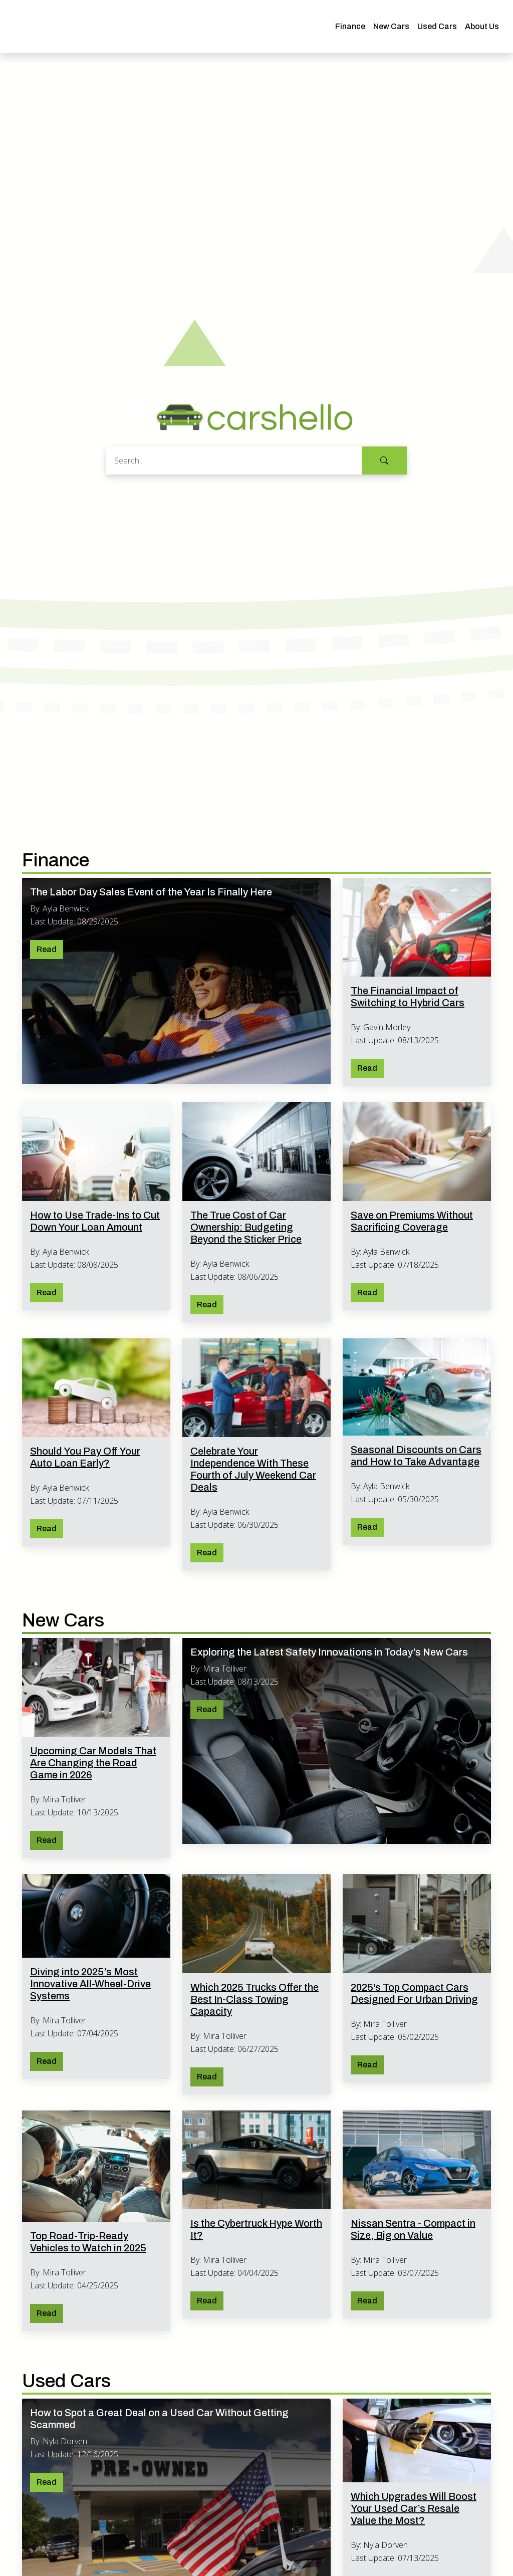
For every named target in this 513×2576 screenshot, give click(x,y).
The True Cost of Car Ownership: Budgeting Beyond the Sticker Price (246, 1227)
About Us (482, 26)
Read (47, 949)
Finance (350, 26)
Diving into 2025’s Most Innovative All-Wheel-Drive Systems (90, 1983)
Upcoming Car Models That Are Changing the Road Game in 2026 (93, 1762)
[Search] (234, 460)
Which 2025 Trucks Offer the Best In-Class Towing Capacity (254, 1999)
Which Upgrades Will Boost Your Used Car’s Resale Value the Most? (413, 2508)
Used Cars (437, 26)
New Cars (391, 26)
